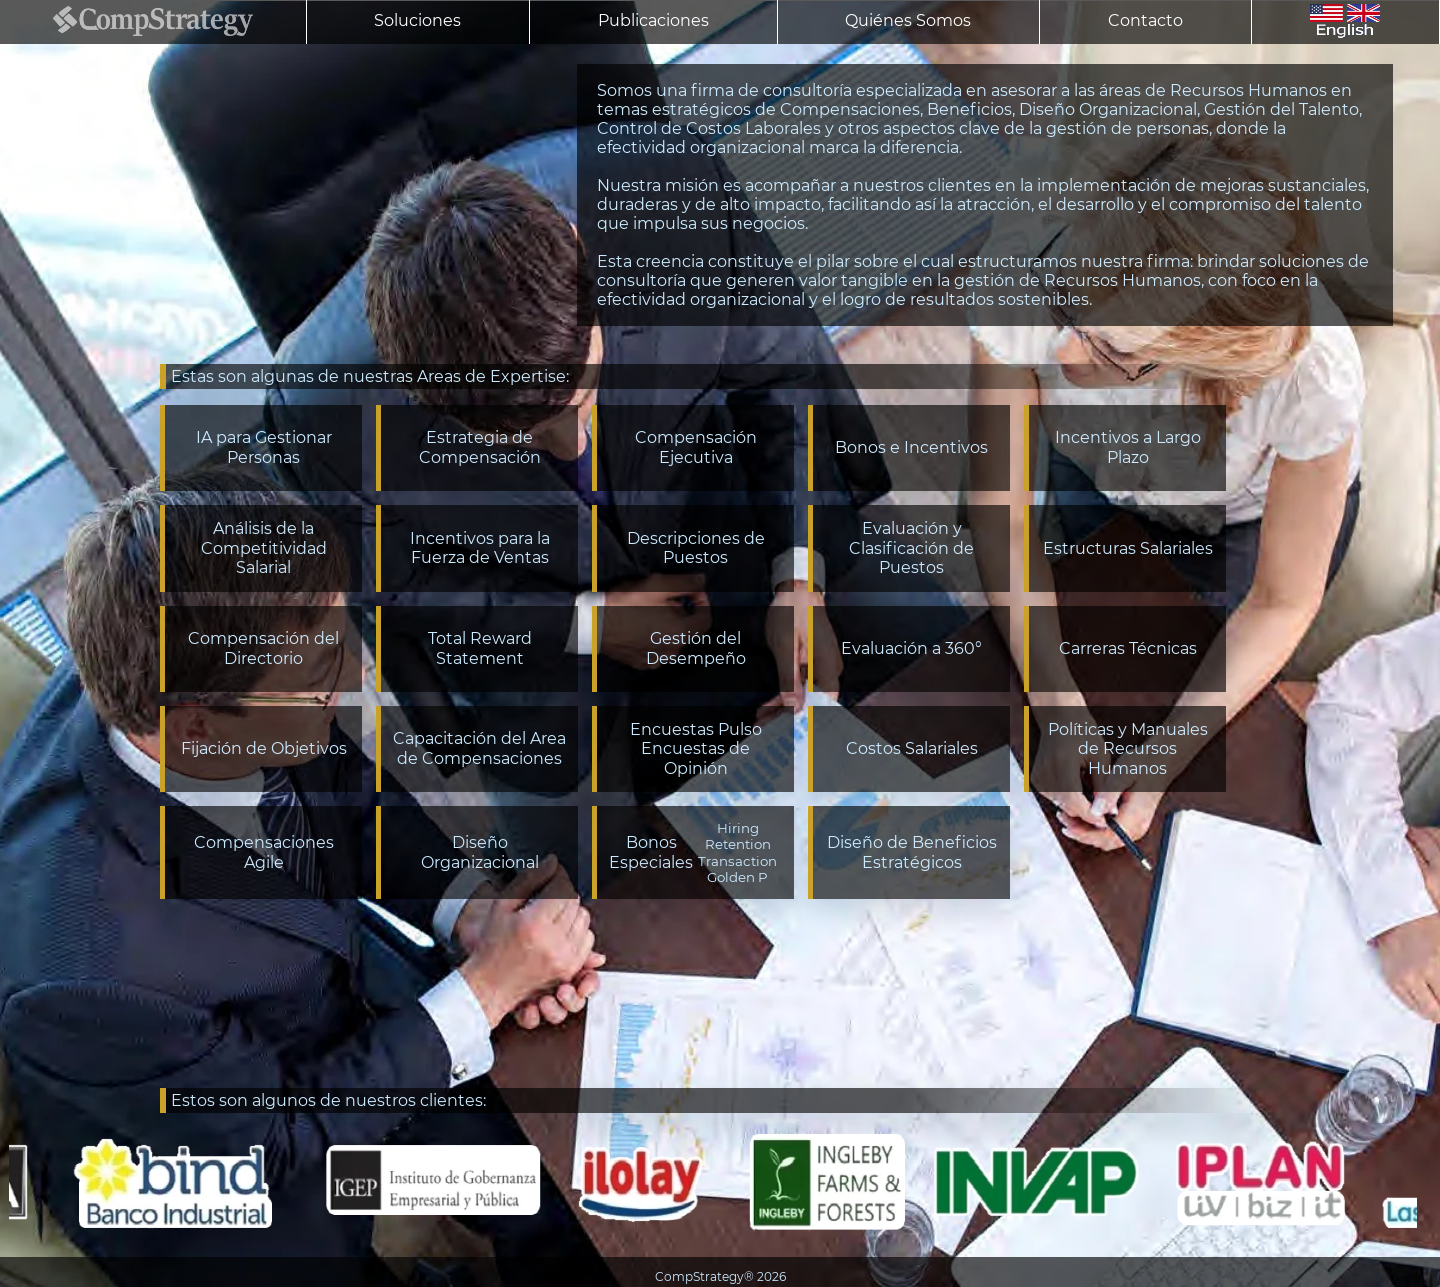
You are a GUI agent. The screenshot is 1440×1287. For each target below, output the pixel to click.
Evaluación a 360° (911, 648)
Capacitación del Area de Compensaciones (479, 748)
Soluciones (417, 20)
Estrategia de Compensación (480, 447)
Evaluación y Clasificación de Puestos (911, 548)
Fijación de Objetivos (264, 748)
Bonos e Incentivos (911, 447)
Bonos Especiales (695, 852)
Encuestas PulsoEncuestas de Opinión (696, 749)
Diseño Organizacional (480, 852)
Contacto (1145, 20)
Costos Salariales (912, 748)
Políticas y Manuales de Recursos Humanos (1128, 749)
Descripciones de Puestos (696, 548)
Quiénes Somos (908, 20)
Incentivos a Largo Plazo (1128, 447)
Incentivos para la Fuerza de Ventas (480, 548)
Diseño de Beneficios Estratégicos (912, 852)
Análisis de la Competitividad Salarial (264, 548)
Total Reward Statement (480, 648)
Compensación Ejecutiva (696, 447)
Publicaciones (653, 20)
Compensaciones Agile (264, 852)
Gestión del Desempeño (696, 648)
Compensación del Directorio (263, 648)
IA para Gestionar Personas (264, 447)
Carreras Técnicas (1128, 648)
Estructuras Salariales (1128, 548)
